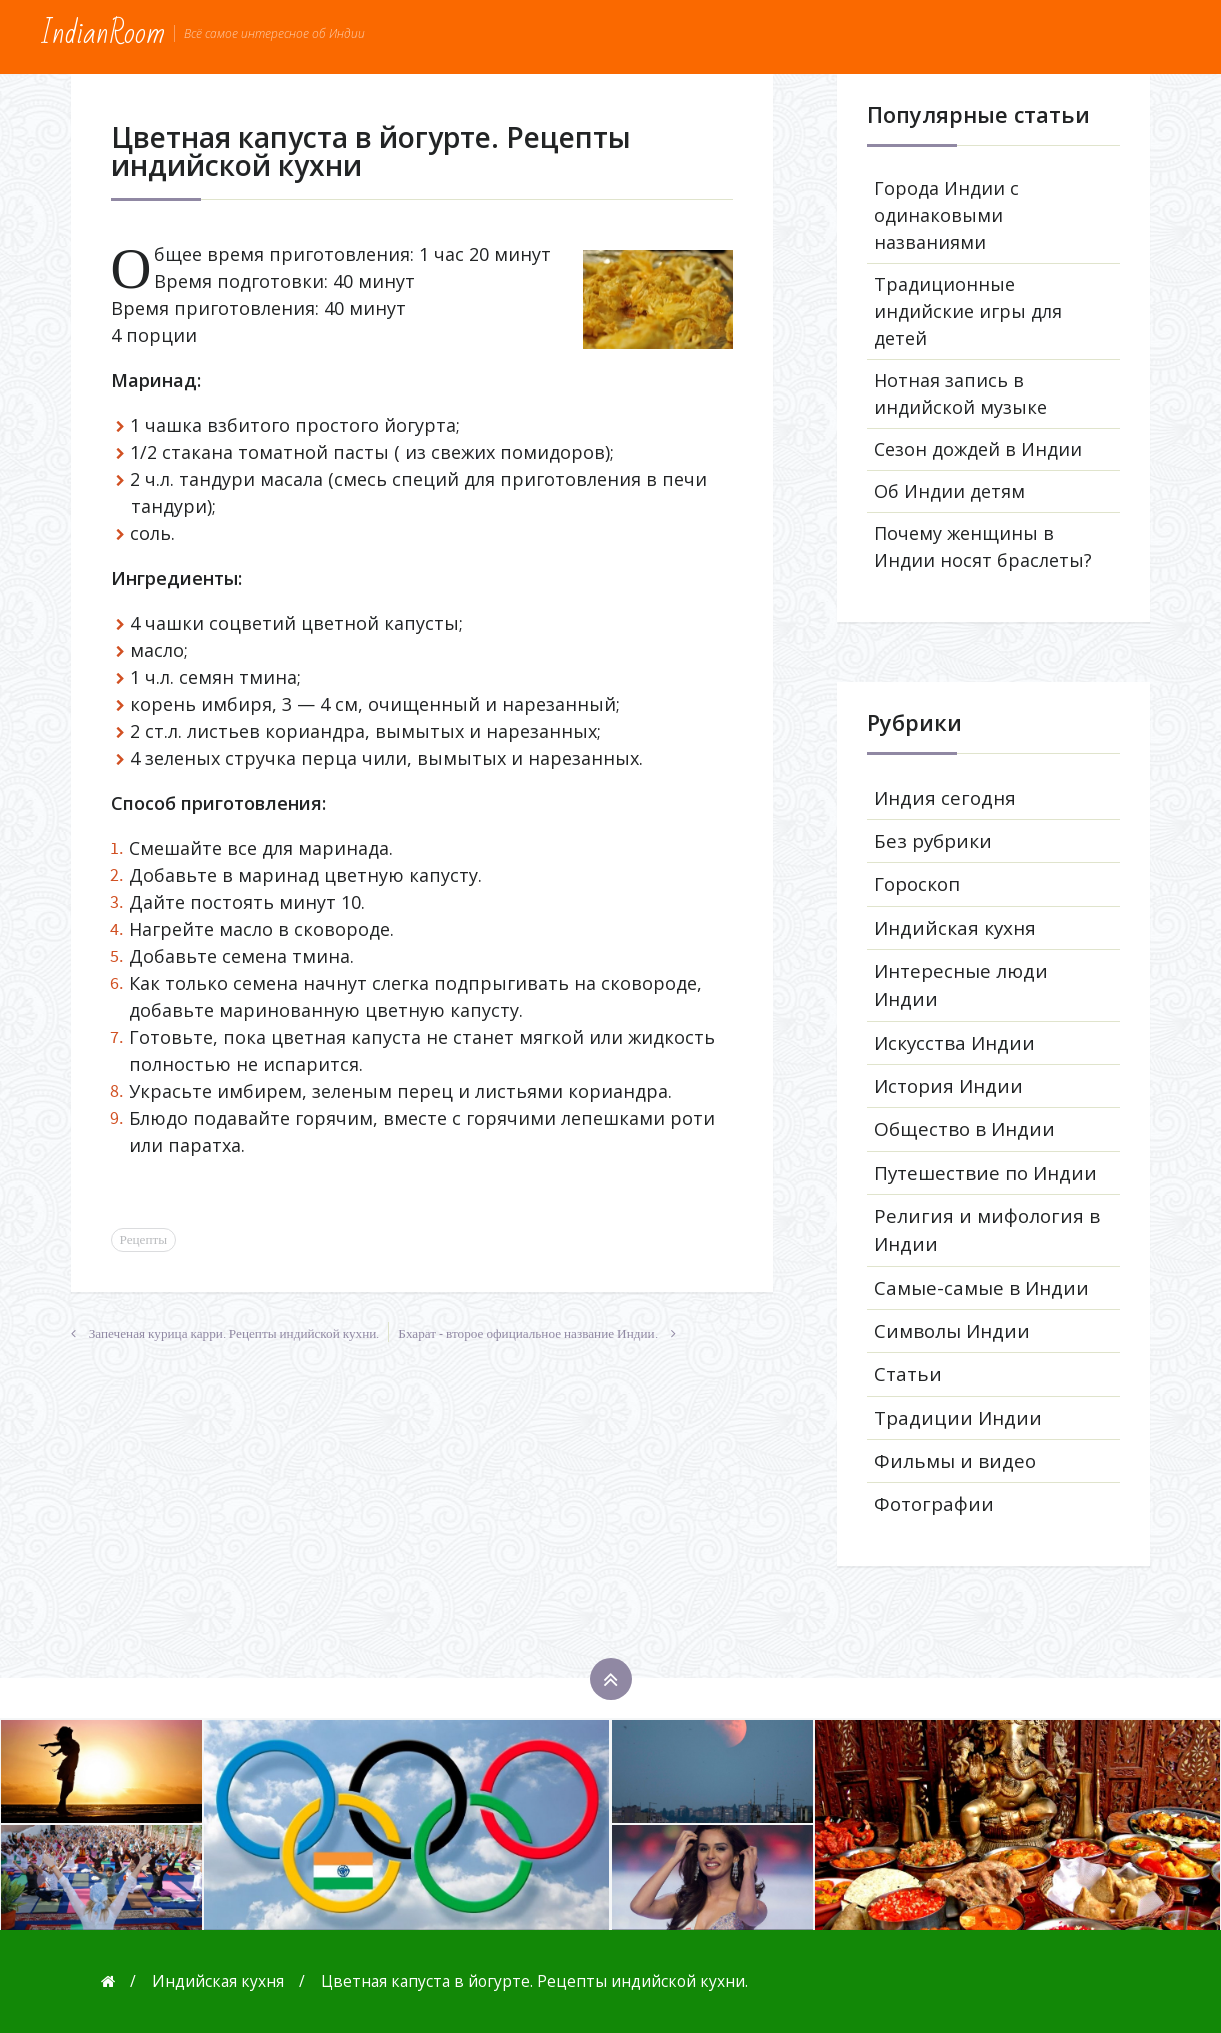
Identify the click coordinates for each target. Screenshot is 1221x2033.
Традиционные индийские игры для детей (968, 311)
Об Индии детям (949, 491)
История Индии (948, 1086)
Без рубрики (933, 841)
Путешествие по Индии (985, 1173)
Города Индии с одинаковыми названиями (946, 215)
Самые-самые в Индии (981, 1288)
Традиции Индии (958, 1418)
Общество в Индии (964, 1129)
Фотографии (934, 1504)
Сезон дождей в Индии (978, 449)
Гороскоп (917, 884)
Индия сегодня (945, 798)
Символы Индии (952, 1331)
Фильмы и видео (955, 1461)
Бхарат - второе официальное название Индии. (527, 1334)
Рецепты (144, 1240)
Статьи (908, 1374)
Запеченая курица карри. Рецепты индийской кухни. (234, 1334)
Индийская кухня (955, 928)
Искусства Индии (954, 1043)
